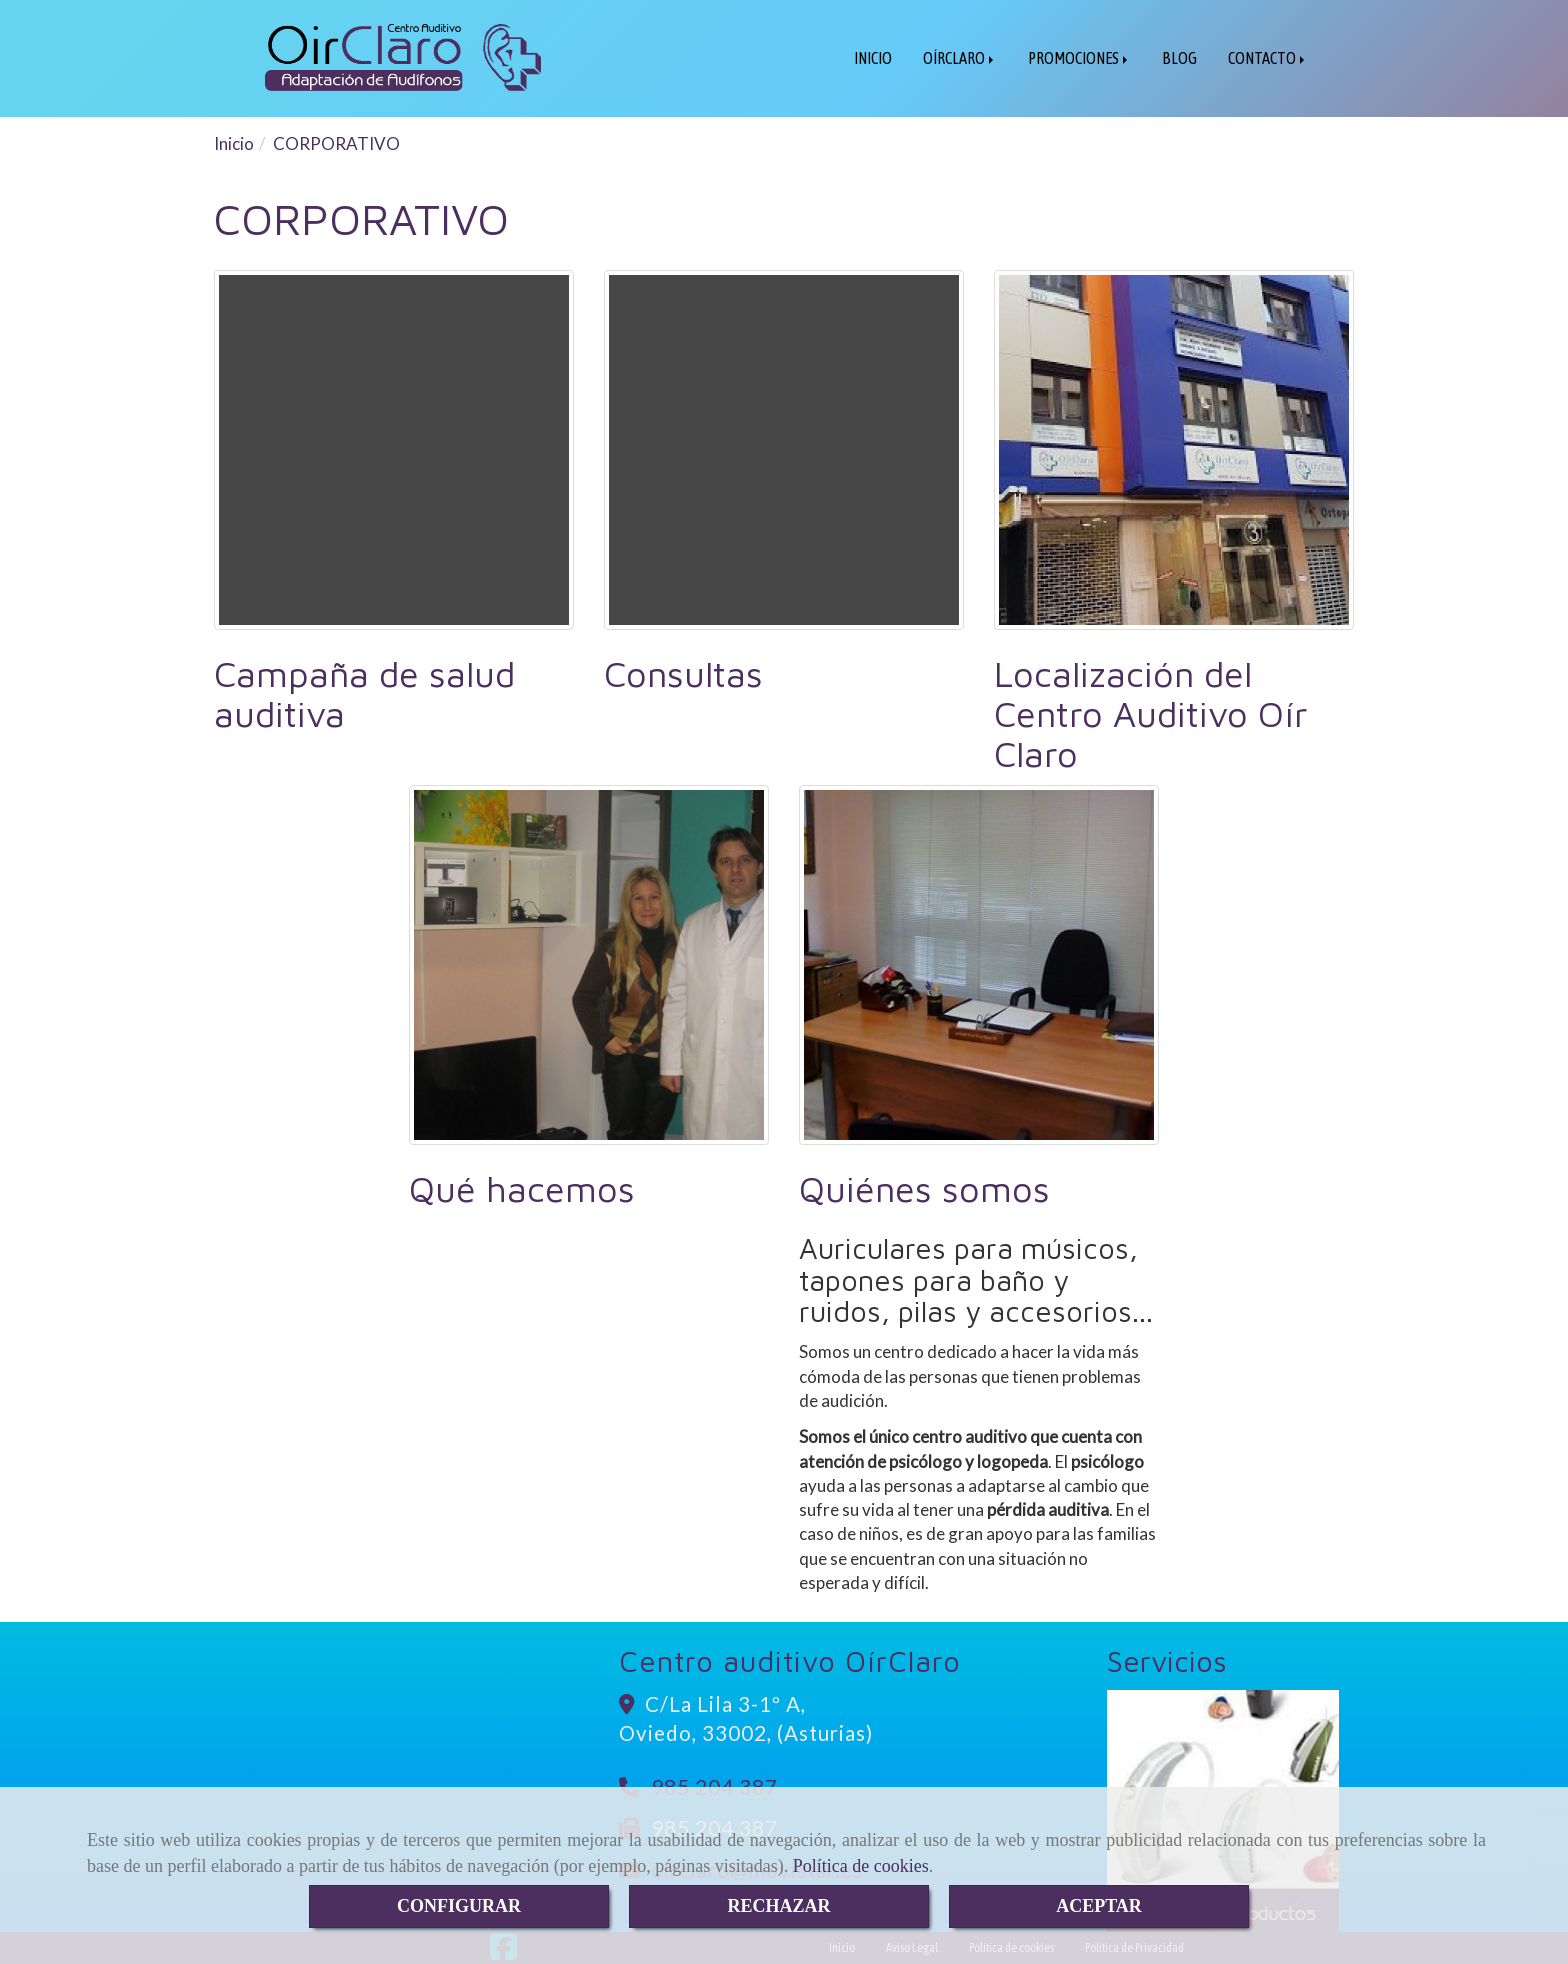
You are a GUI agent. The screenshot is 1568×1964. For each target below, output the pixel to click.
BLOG (1179, 58)
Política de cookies (861, 1866)
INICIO (873, 58)
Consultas (683, 673)
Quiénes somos (924, 1188)
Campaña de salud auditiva (364, 693)
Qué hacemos (522, 1188)
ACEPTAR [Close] (1099, 1906)
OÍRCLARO (960, 58)
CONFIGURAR (459, 1906)
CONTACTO (1268, 58)
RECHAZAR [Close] (778, 1906)
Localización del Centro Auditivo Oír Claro (1151, 713)
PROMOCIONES (1079, 58)
